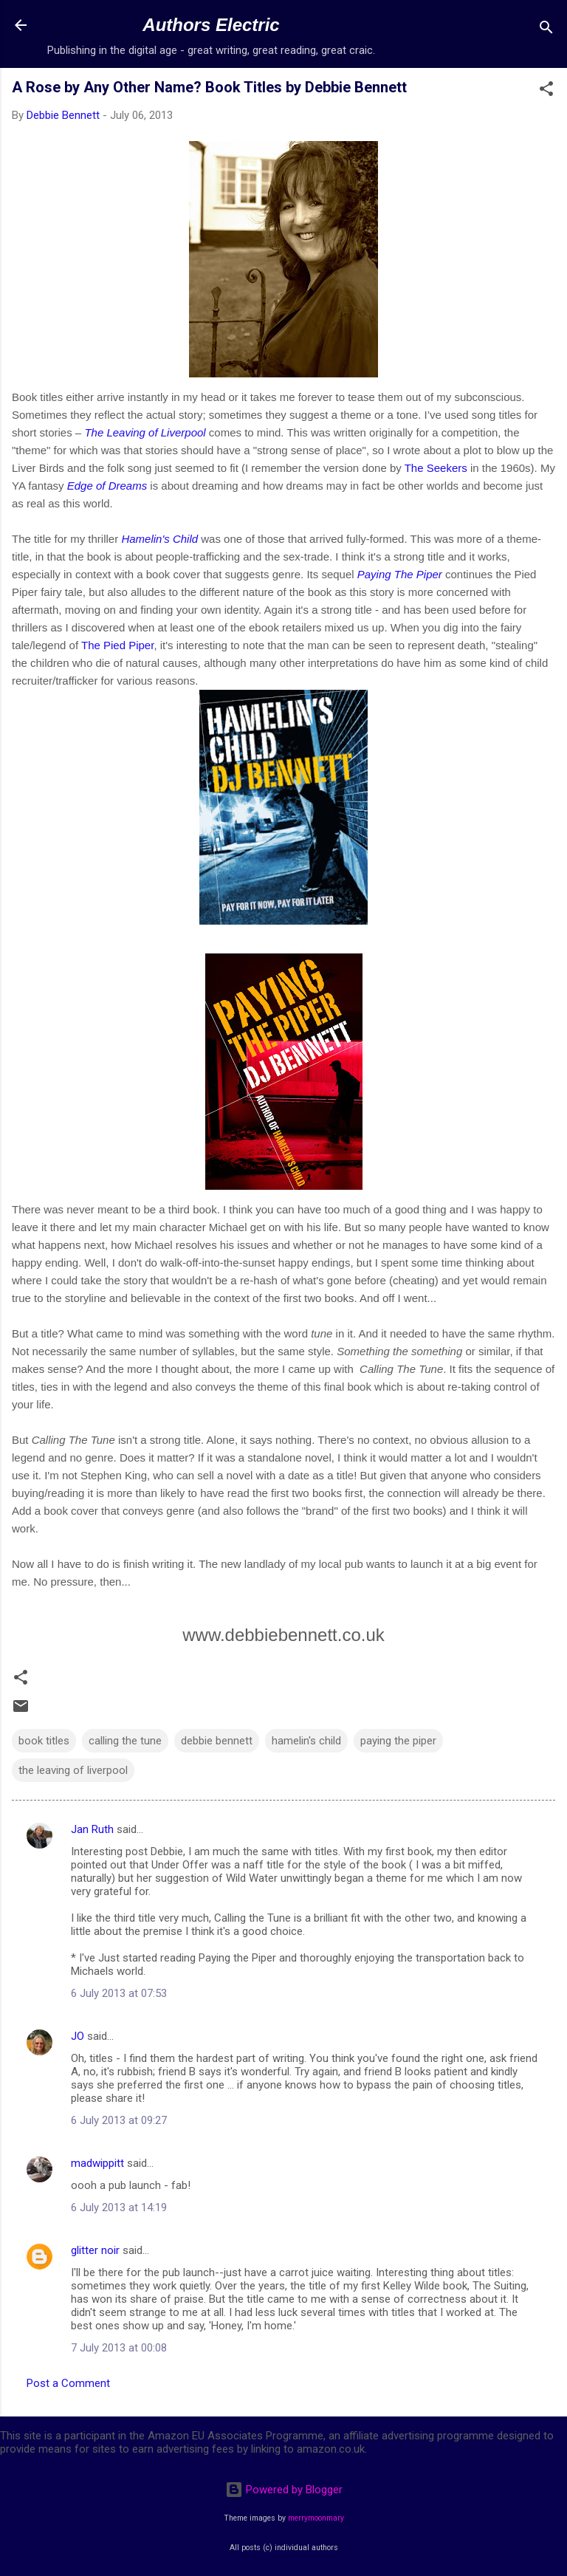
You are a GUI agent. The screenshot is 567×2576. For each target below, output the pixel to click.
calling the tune (125, 1740)
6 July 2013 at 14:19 (119, 2207)
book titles (43, 1740)
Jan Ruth (92, 1829)
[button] (546, 91)
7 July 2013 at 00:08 (119, 2347)
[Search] (546, 29)
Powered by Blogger (284, 2489)
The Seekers (436, 468)
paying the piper (398, 1740)
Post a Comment (68, 2383)
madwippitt (97, 2163)
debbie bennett (216, 1740)
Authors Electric (210, 25)
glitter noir (95, 2250)
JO (77, 2036)
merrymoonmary (316, 2518)
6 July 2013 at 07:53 (119, 1993)
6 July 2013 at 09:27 (119, 2120)
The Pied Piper (117, 645)
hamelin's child (306, 1740)
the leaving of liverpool (73, 1770)
